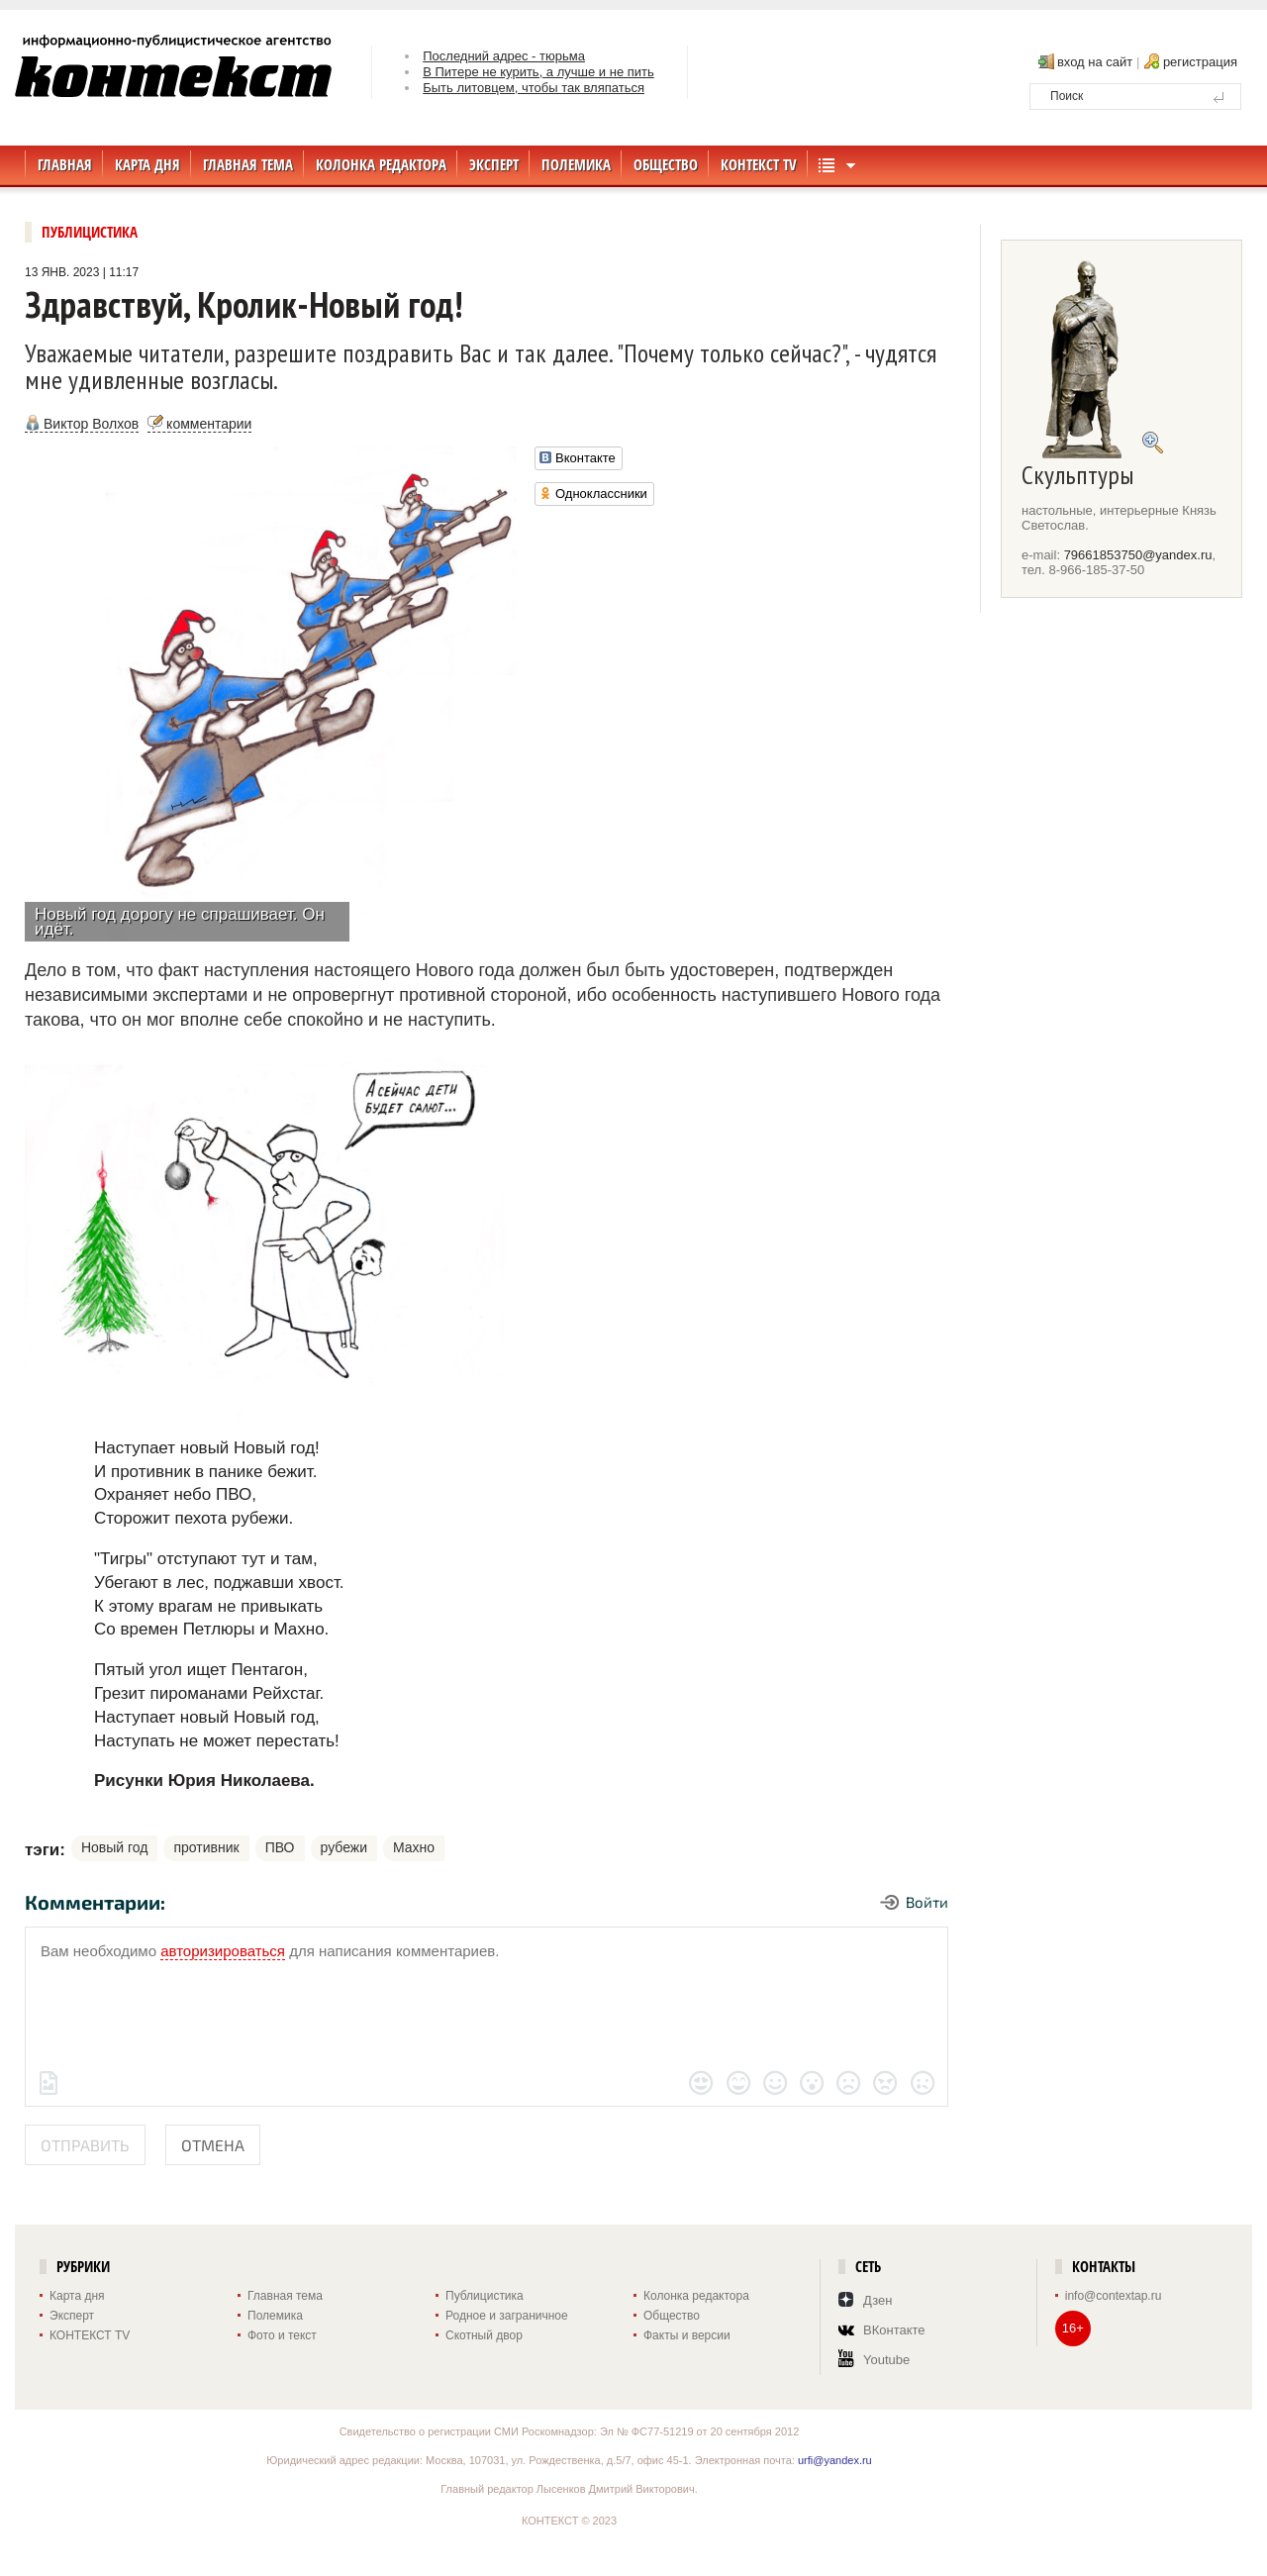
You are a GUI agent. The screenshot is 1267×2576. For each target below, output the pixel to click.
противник (206, 1847)
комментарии (208, 424)
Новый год (114, 1847)
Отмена (212, 2144)
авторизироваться (222, 1950)
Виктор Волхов (91, 424)
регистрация (1200, 61)
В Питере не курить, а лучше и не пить (538, 71)
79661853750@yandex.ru (1138, 554)
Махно (414, 1847)
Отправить (85, 2144)
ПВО (280, 1847)
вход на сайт (1094, 61)
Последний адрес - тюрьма (504, 56)
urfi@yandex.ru (835, 2460)
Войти (927, 1902)
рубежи (344, 1847)
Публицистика (90, 232)
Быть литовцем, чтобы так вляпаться (533, 87)
